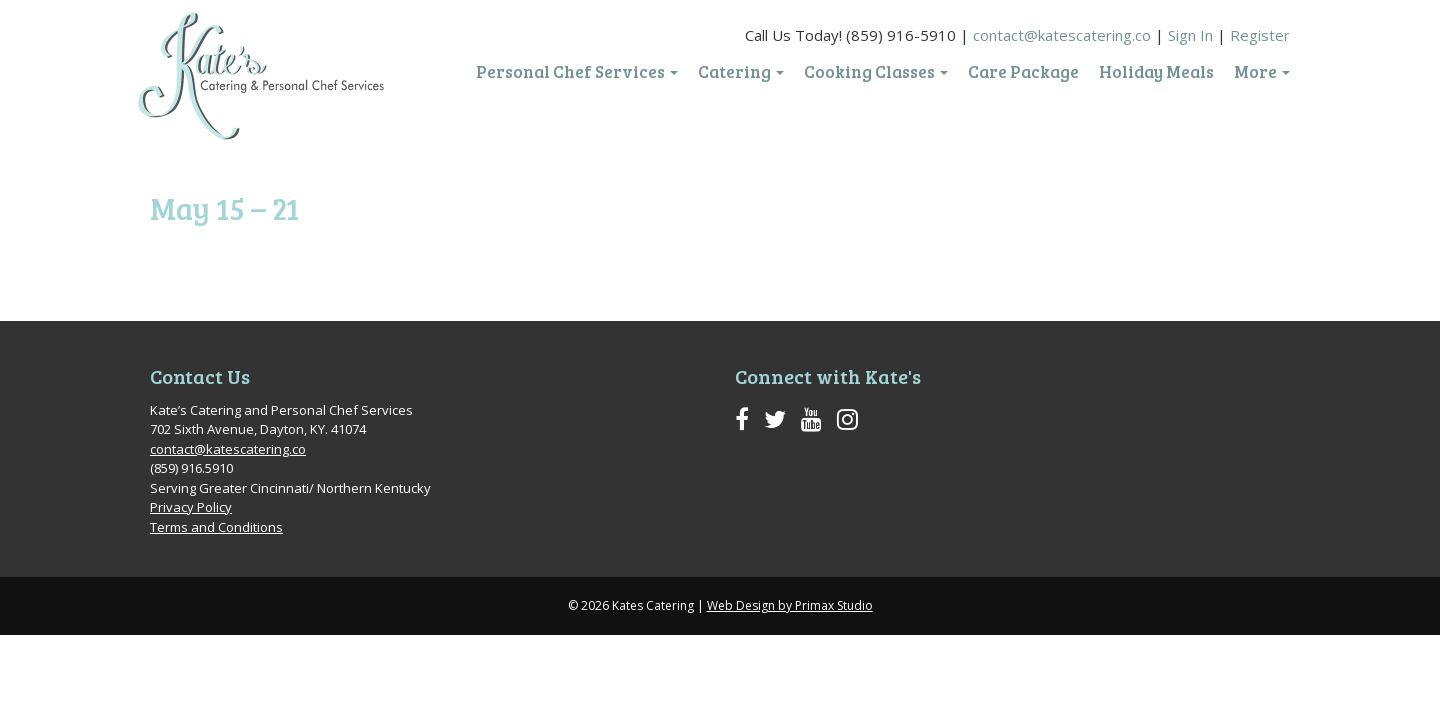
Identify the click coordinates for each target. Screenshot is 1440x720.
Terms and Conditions (216, 527)
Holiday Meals (1156, 72)
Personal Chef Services (577, 72)
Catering (741, 72)
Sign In (1190, 35)
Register (1260, 35)
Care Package (1023, 72)
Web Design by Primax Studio (790, 605)
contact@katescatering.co (1062, 35)
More (1262, 72)
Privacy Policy (191, 507)
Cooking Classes (876, 72)
